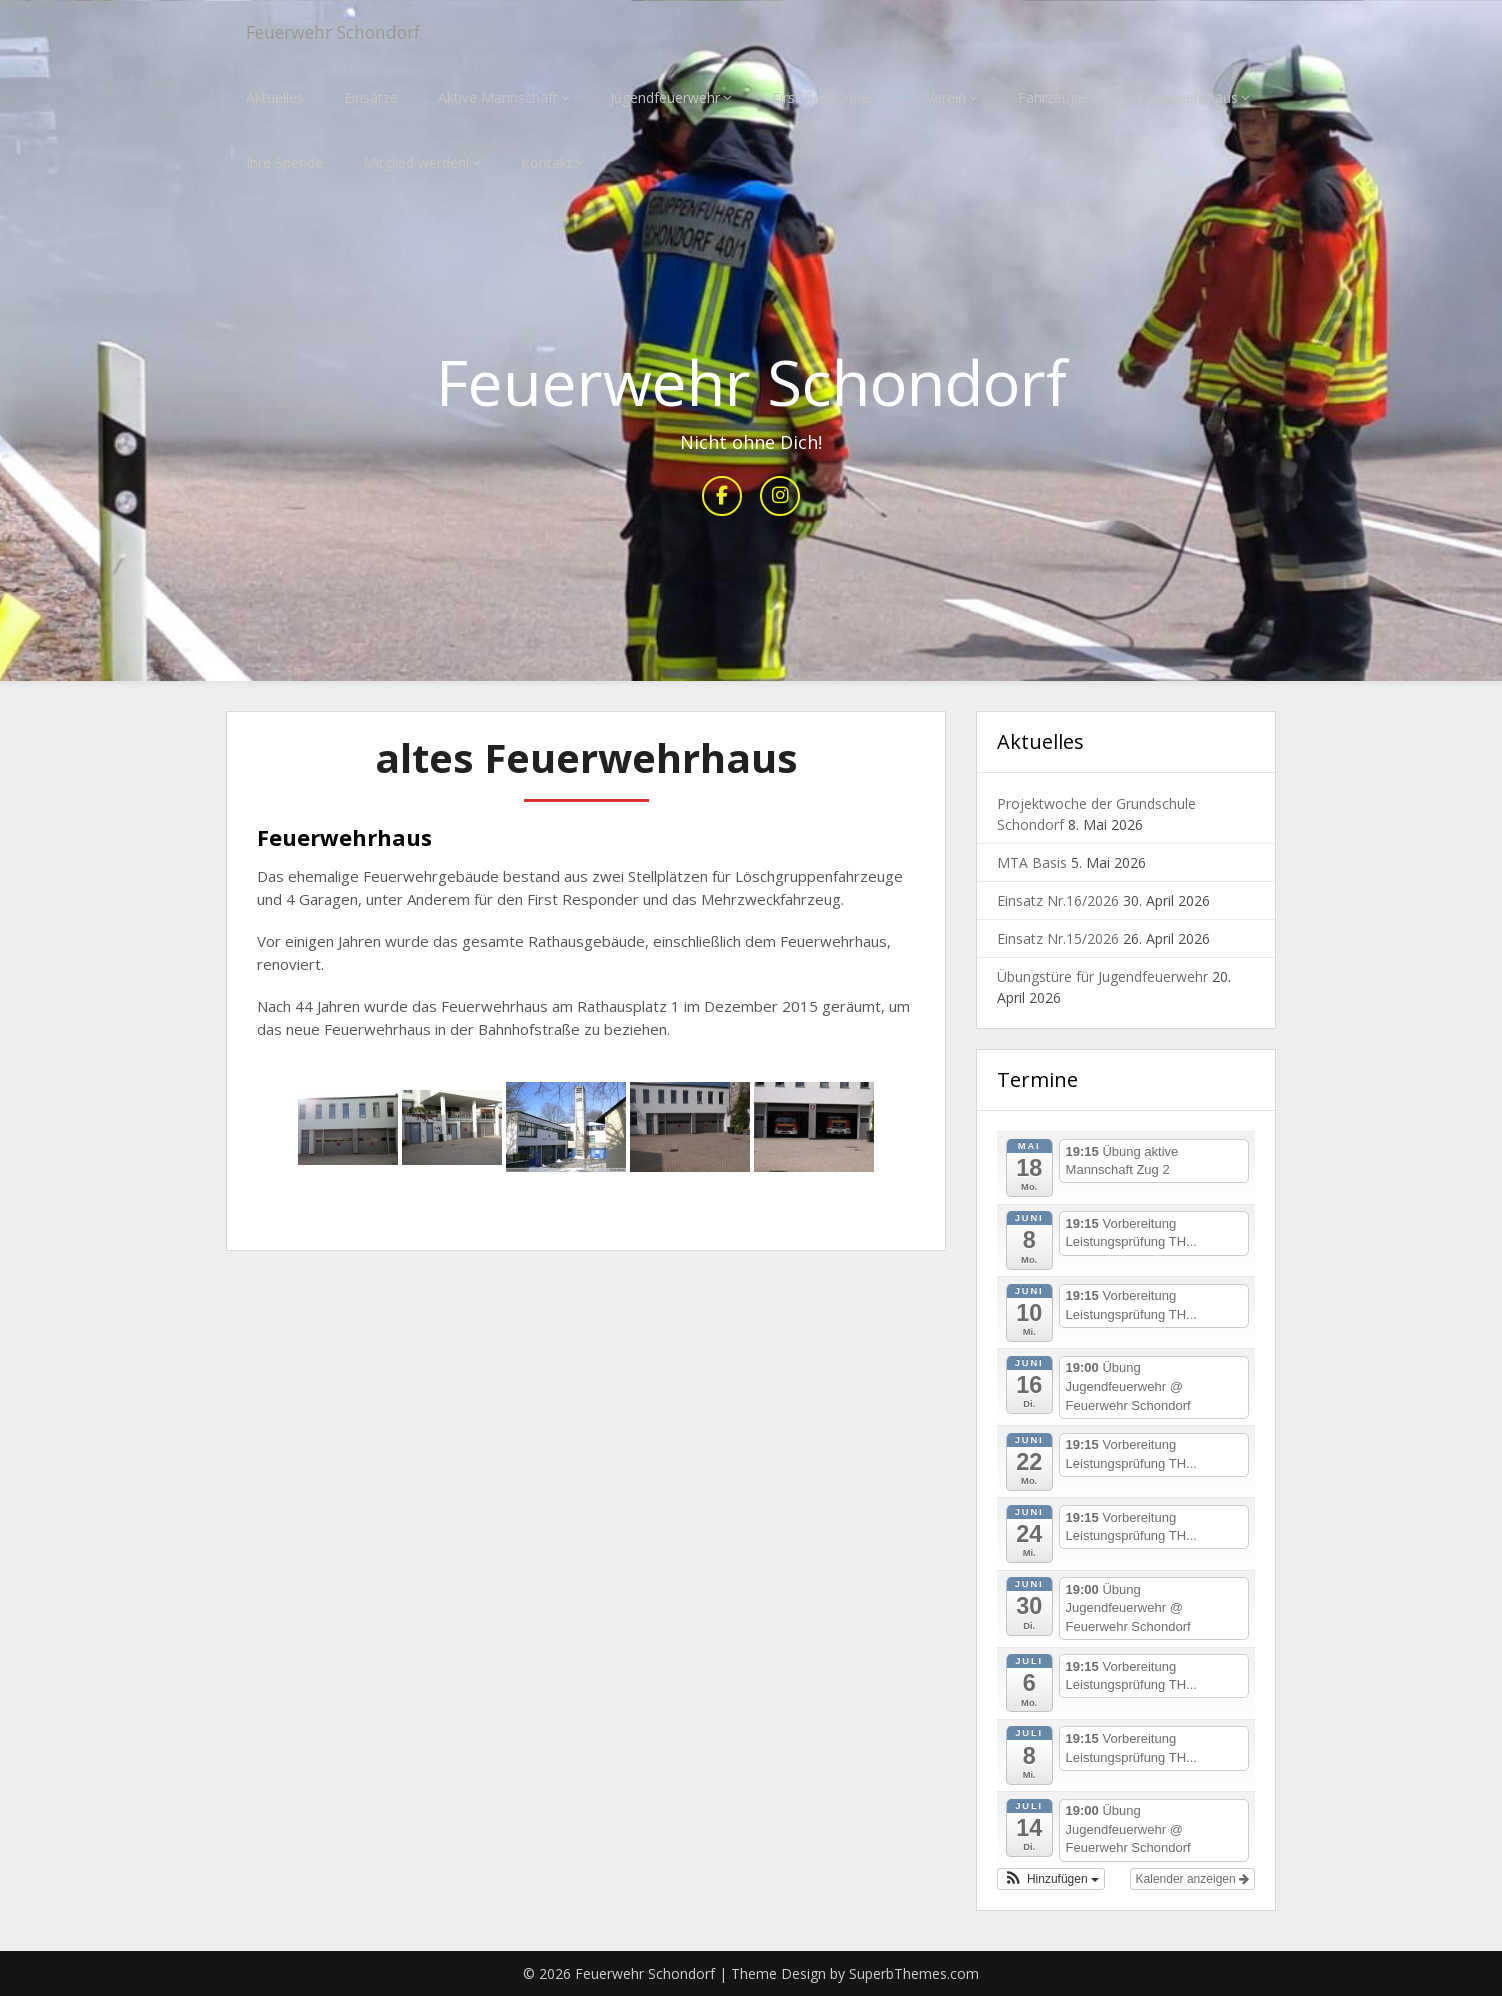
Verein (946, 97)
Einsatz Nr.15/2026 (1058, 939)
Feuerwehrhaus (1188, 97)
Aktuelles (275, 97)
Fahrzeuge (1052, 97)
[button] (1051, 1879)
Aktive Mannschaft (498, 97)
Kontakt (546, 162)
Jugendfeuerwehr (665, 97)
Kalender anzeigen (1192, 1879)
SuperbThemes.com (914, 1973)
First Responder (823, 97)
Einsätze (371, 97)
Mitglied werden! (416, 162)
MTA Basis (1032, 863)
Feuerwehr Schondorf (349, 32)
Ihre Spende (284, 162)
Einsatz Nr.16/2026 (1058, 901)
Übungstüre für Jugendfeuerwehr (1102, 977)
